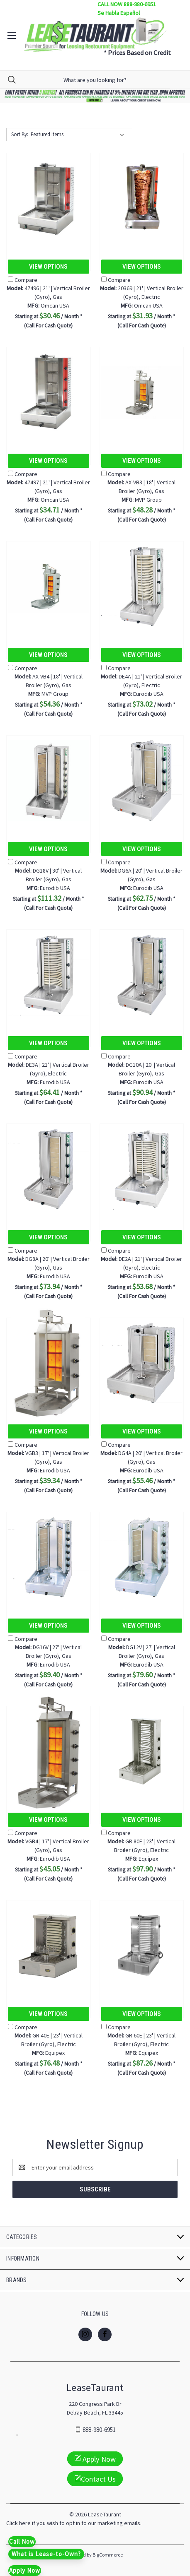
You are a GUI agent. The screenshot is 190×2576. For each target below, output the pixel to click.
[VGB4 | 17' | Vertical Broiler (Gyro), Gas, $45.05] (48, 1752)
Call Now (22, 2541)
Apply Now (95, 2458)
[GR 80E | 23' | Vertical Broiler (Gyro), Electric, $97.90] (142, 1752)
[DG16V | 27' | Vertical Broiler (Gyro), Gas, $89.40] (48, 1557)
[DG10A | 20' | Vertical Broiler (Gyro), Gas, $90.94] (142, 975)
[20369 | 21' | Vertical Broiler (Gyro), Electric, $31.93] (142, 198)
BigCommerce (108, 2555)
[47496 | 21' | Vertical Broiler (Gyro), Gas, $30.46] (48, 198)
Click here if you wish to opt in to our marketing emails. (73, 2523)
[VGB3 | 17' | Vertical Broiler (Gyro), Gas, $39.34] (48, 1363)
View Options (48, 266)
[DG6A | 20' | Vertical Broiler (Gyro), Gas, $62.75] (142, 781)
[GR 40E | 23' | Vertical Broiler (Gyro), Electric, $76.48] (48, 1946)
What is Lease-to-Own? (46, 2554)
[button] (95, 96)
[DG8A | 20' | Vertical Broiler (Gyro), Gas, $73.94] (48, 1169)
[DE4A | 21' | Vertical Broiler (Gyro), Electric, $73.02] (142, 587)
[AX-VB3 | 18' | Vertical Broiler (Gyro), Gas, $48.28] (142, 393)
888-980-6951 (99, 2430)
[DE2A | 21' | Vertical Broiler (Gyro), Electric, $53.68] (142, 1169)
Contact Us (95, 2479)
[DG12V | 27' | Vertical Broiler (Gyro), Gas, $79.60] (142, 1557)
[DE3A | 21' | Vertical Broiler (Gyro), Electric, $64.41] (48, 975)
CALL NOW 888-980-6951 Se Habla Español (126, 8)
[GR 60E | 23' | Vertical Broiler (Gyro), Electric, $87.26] (142, 1946)
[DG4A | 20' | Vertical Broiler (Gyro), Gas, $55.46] (142, 1363)
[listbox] (79, 134)
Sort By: (19, 134)
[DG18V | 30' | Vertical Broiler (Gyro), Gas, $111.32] (48, 781)
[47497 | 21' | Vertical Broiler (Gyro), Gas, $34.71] (48, 393)
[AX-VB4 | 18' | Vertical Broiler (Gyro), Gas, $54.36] (48, 587)
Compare (22, 280)
